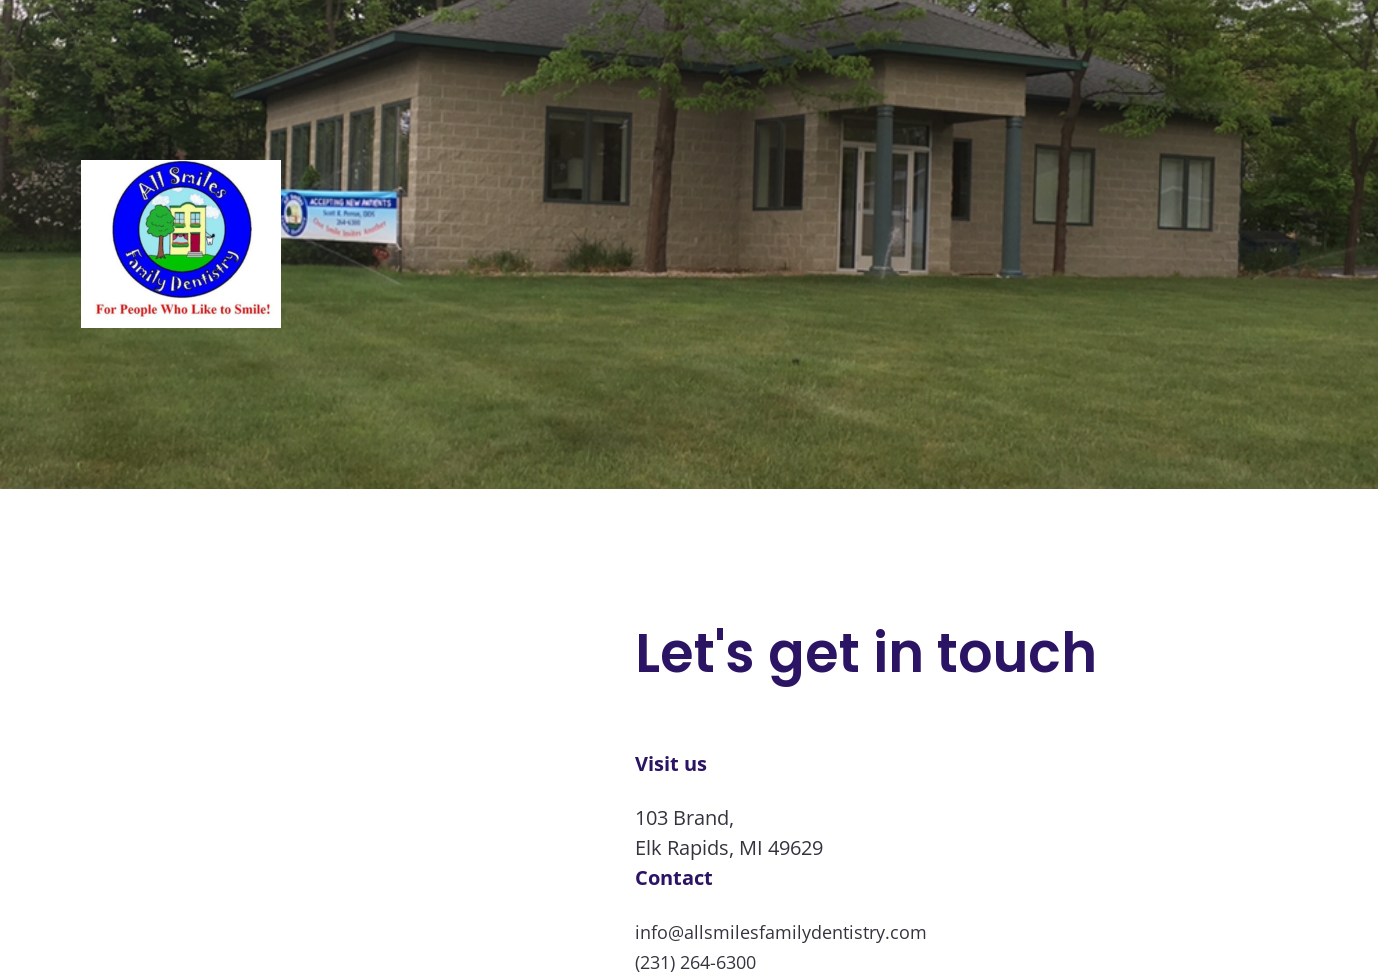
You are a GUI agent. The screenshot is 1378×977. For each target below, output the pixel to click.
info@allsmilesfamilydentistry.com (781, 932)
